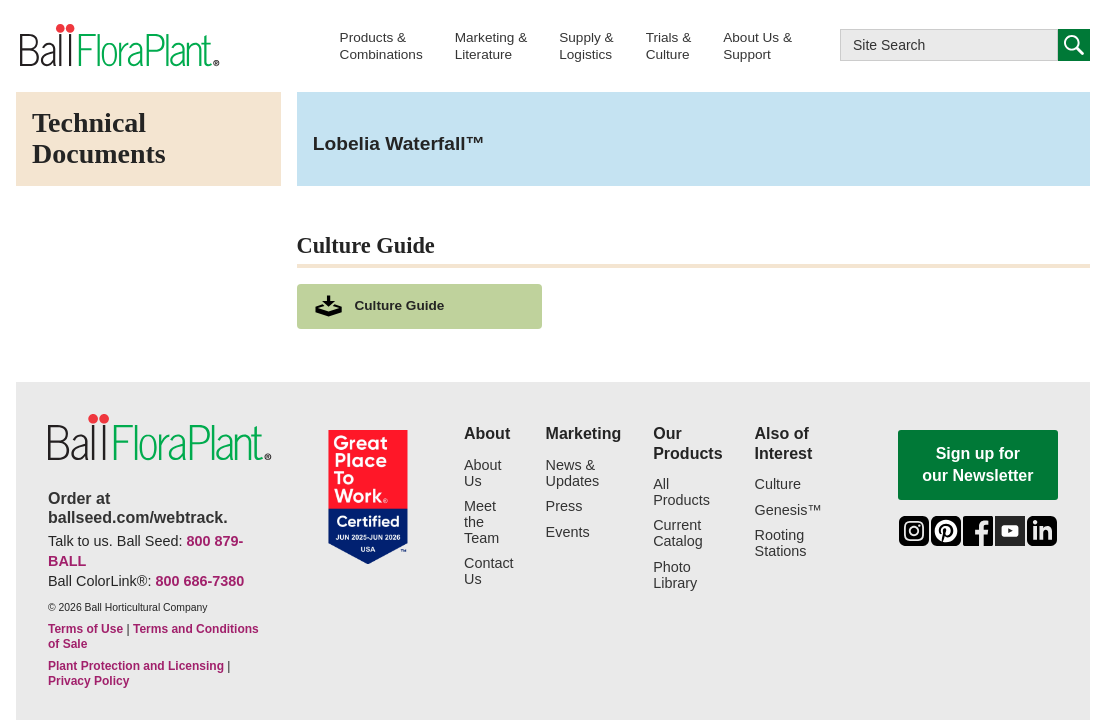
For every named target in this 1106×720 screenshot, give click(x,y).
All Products (681, 492)
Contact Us (489, 571)
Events (568, 532)
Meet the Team (481, 522)
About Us (483, 473)
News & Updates (573, 473)
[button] (381, 45)
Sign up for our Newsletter (977, 464)
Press (564, 506)
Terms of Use (85, 629)
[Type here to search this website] (949, 45)
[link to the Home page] (118, 45)
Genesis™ (788, 510)
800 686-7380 (199, 581)
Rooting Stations (781, 543)
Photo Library (675, 575)
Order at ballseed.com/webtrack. (138, 508)
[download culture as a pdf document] (420, 306)
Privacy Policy (88, 681)
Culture (778, 484)
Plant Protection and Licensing (136, 666)
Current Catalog (678, 533)
